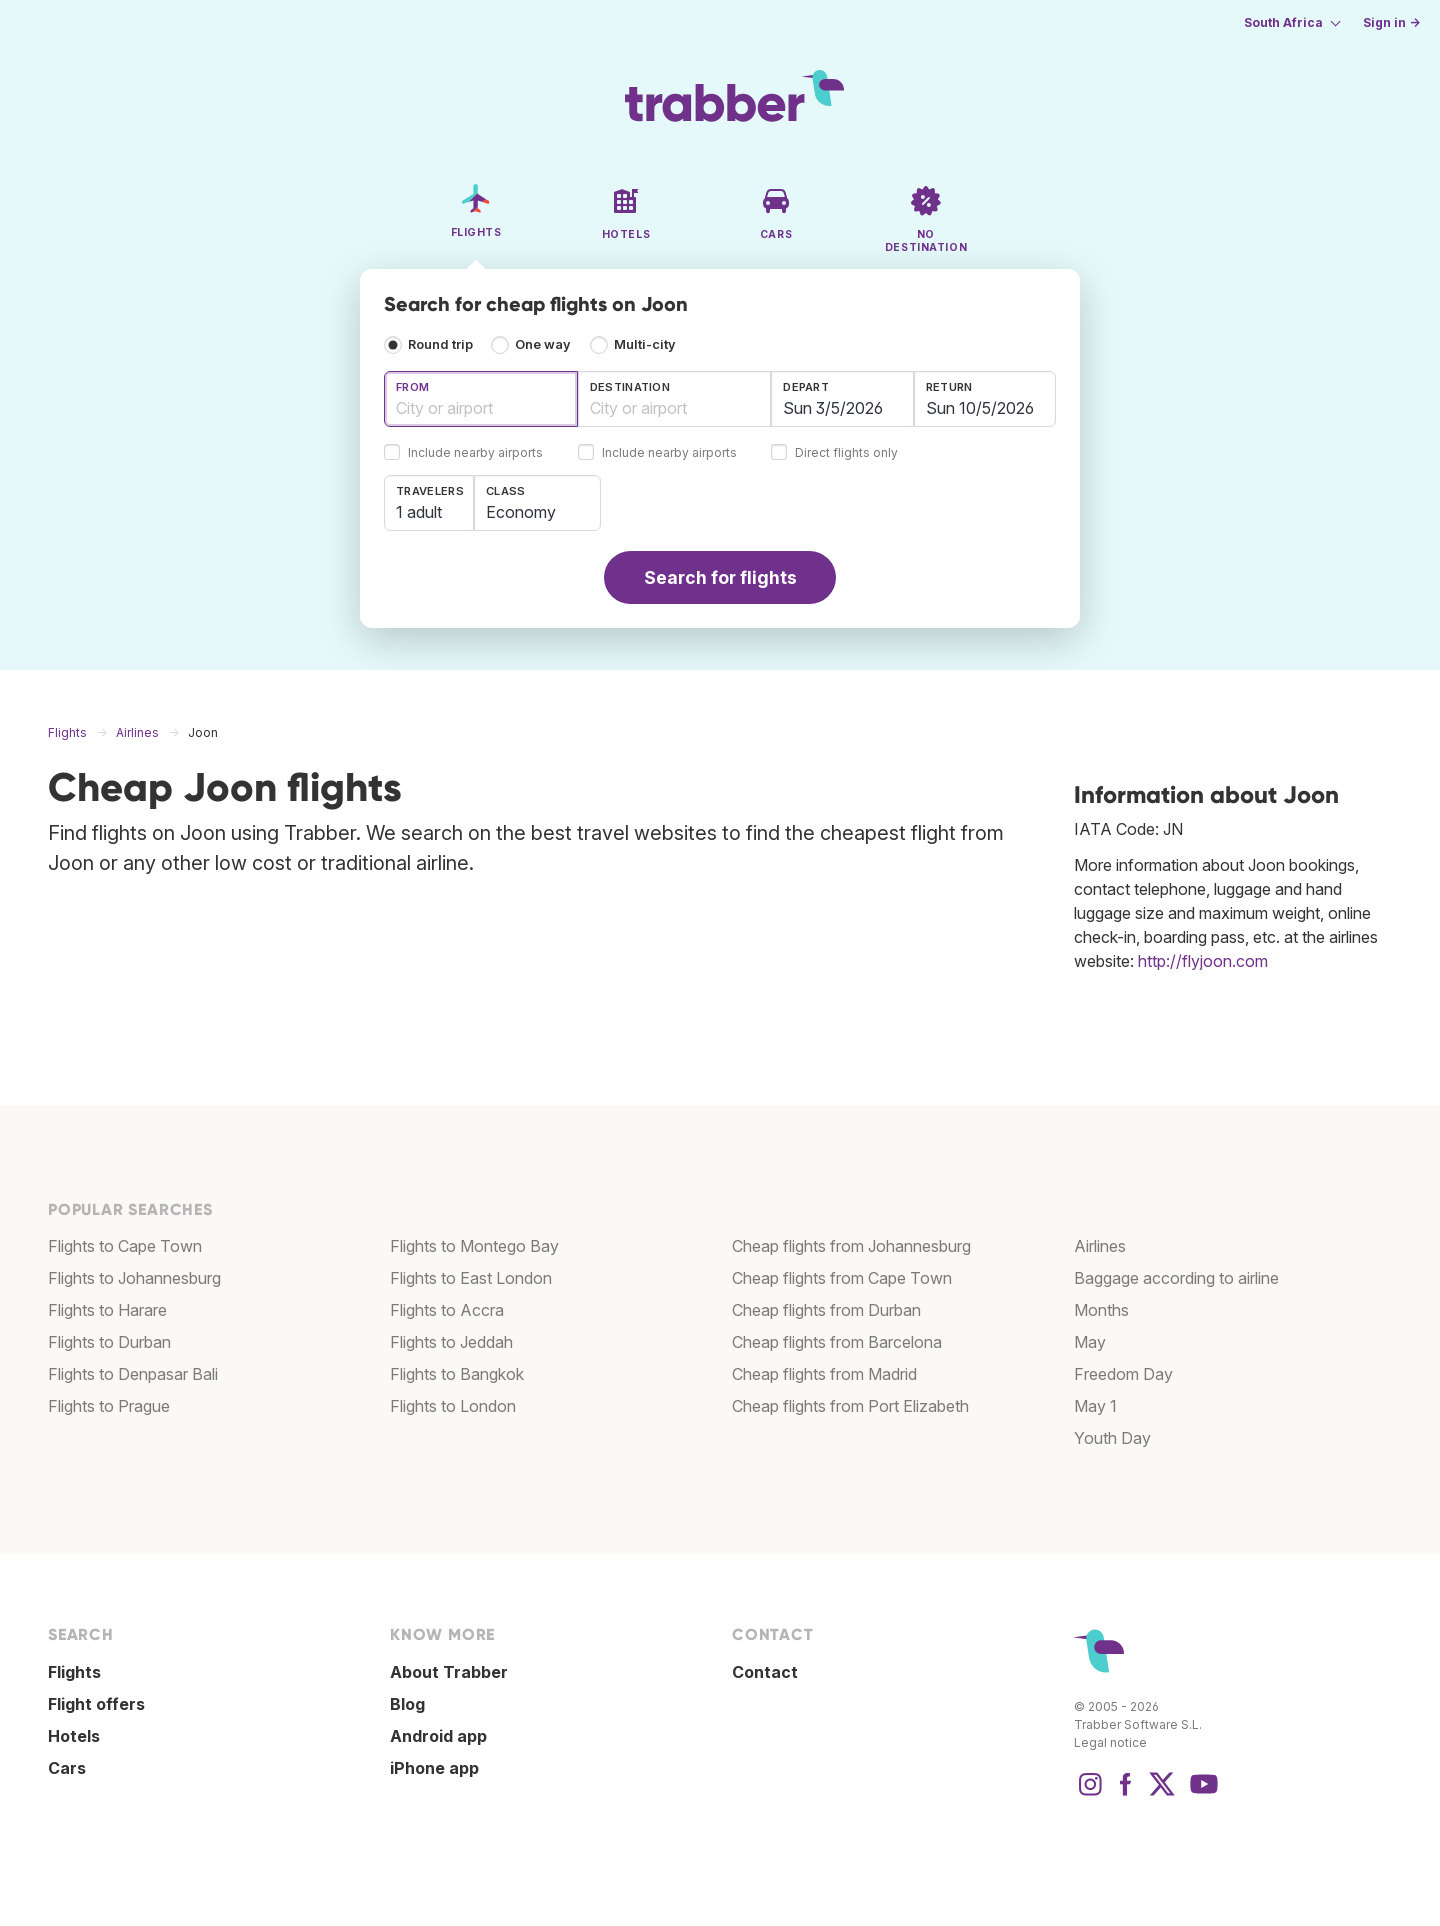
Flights (74, 1672)
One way (543, 344)
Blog (407, 1704)
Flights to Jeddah (451, 1342)
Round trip (440, 344)
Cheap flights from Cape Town (842, 1278)
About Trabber (449, 1672)
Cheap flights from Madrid (824, 1374)
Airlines (1100, 1246)
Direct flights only (846, 453)
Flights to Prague (109, 1406)
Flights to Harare (107, 1310)
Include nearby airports (475, 453)
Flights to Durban (109, 1342)
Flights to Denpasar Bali (133, 1374)
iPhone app (434, 1768)
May (1090, 1342)
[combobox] (481, 399)
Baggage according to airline (1176, 1278)
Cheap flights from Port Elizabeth (850, 1406)
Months (1101, 1310)
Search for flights (720, 577)
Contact (765, 1672)
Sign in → (1391, 22)
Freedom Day (1123, 1374)
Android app (438, 1736)
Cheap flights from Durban (826, 1310)
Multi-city (645, 344)
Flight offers (96, 1704)
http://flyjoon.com (1203, 961)
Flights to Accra (447, 1310)
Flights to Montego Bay (474, 1246)
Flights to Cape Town (125, 1246)
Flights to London (453, 1406)
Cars (67, 1768)
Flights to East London (471, 1278)
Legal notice (1110, 1742)
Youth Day (1112, 1438)
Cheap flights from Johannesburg (851, 1246)
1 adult (419, 512)
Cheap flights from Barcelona (837, 1342)
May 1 (1095, 1406)
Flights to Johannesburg (134, 1278)
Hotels (74, 1736)
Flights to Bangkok (457, 1374)
